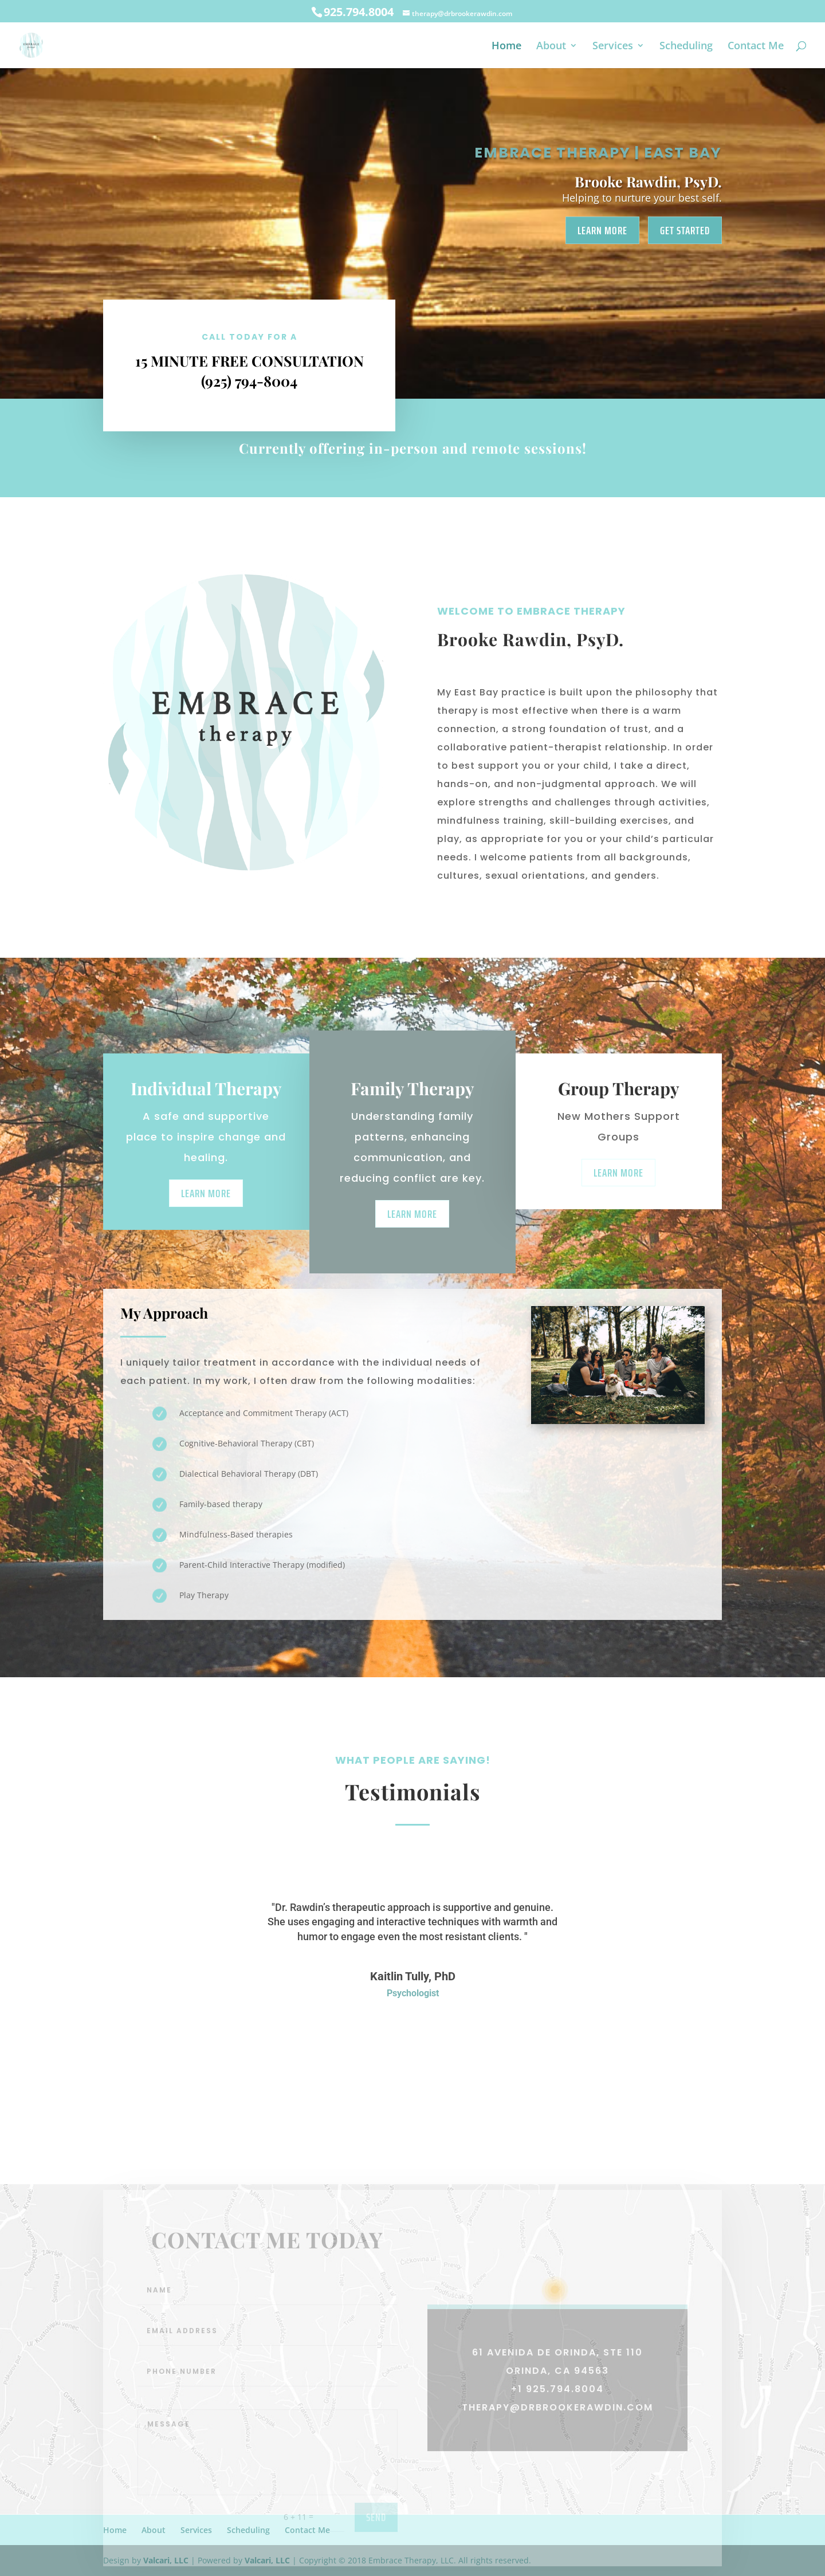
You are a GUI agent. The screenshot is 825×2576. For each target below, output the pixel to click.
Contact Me (756, 46)
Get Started (685, 230)
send (376, 2540)
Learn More (602, 230)
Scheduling (686, 46)
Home (506, 46)
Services (612, 46)
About (551, 46)
